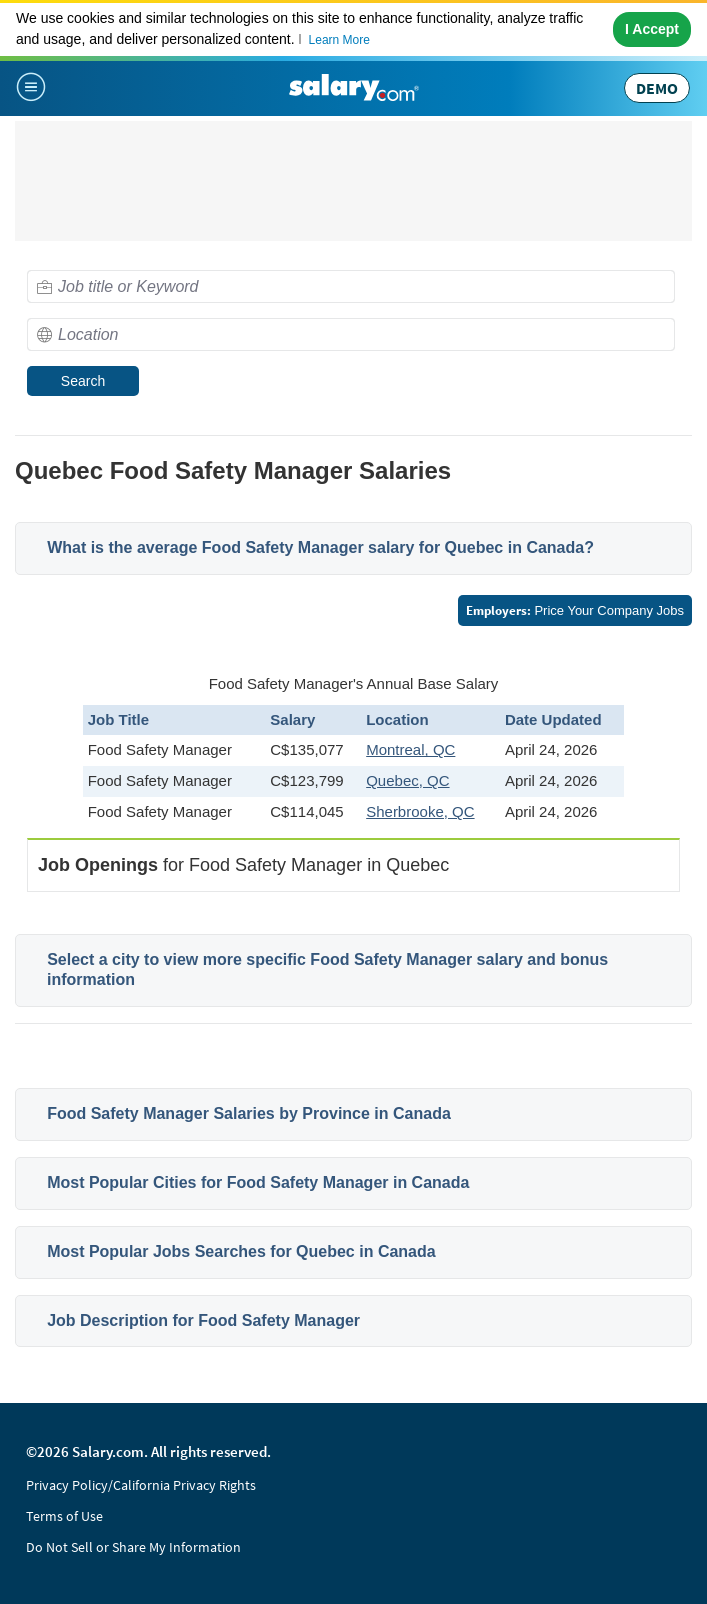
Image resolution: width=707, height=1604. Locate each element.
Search (83, 381)
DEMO (657, 88)
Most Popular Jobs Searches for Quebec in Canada (241, 1251)
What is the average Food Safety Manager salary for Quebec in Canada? (320, 547)
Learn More (339, 40)
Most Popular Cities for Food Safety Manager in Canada (258, 1182)
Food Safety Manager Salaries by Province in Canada (249, 1113)
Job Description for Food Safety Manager (203, 1320)
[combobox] (351, 286)
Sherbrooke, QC (420, 811)
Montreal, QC (410, 749)
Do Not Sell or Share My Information (133, 1547)
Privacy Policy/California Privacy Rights (141, 1485)
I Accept (652, 29)
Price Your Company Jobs (575, 610)
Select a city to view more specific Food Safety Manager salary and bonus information (327, 970)
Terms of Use (64, 1516)
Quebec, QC (407, 780)
